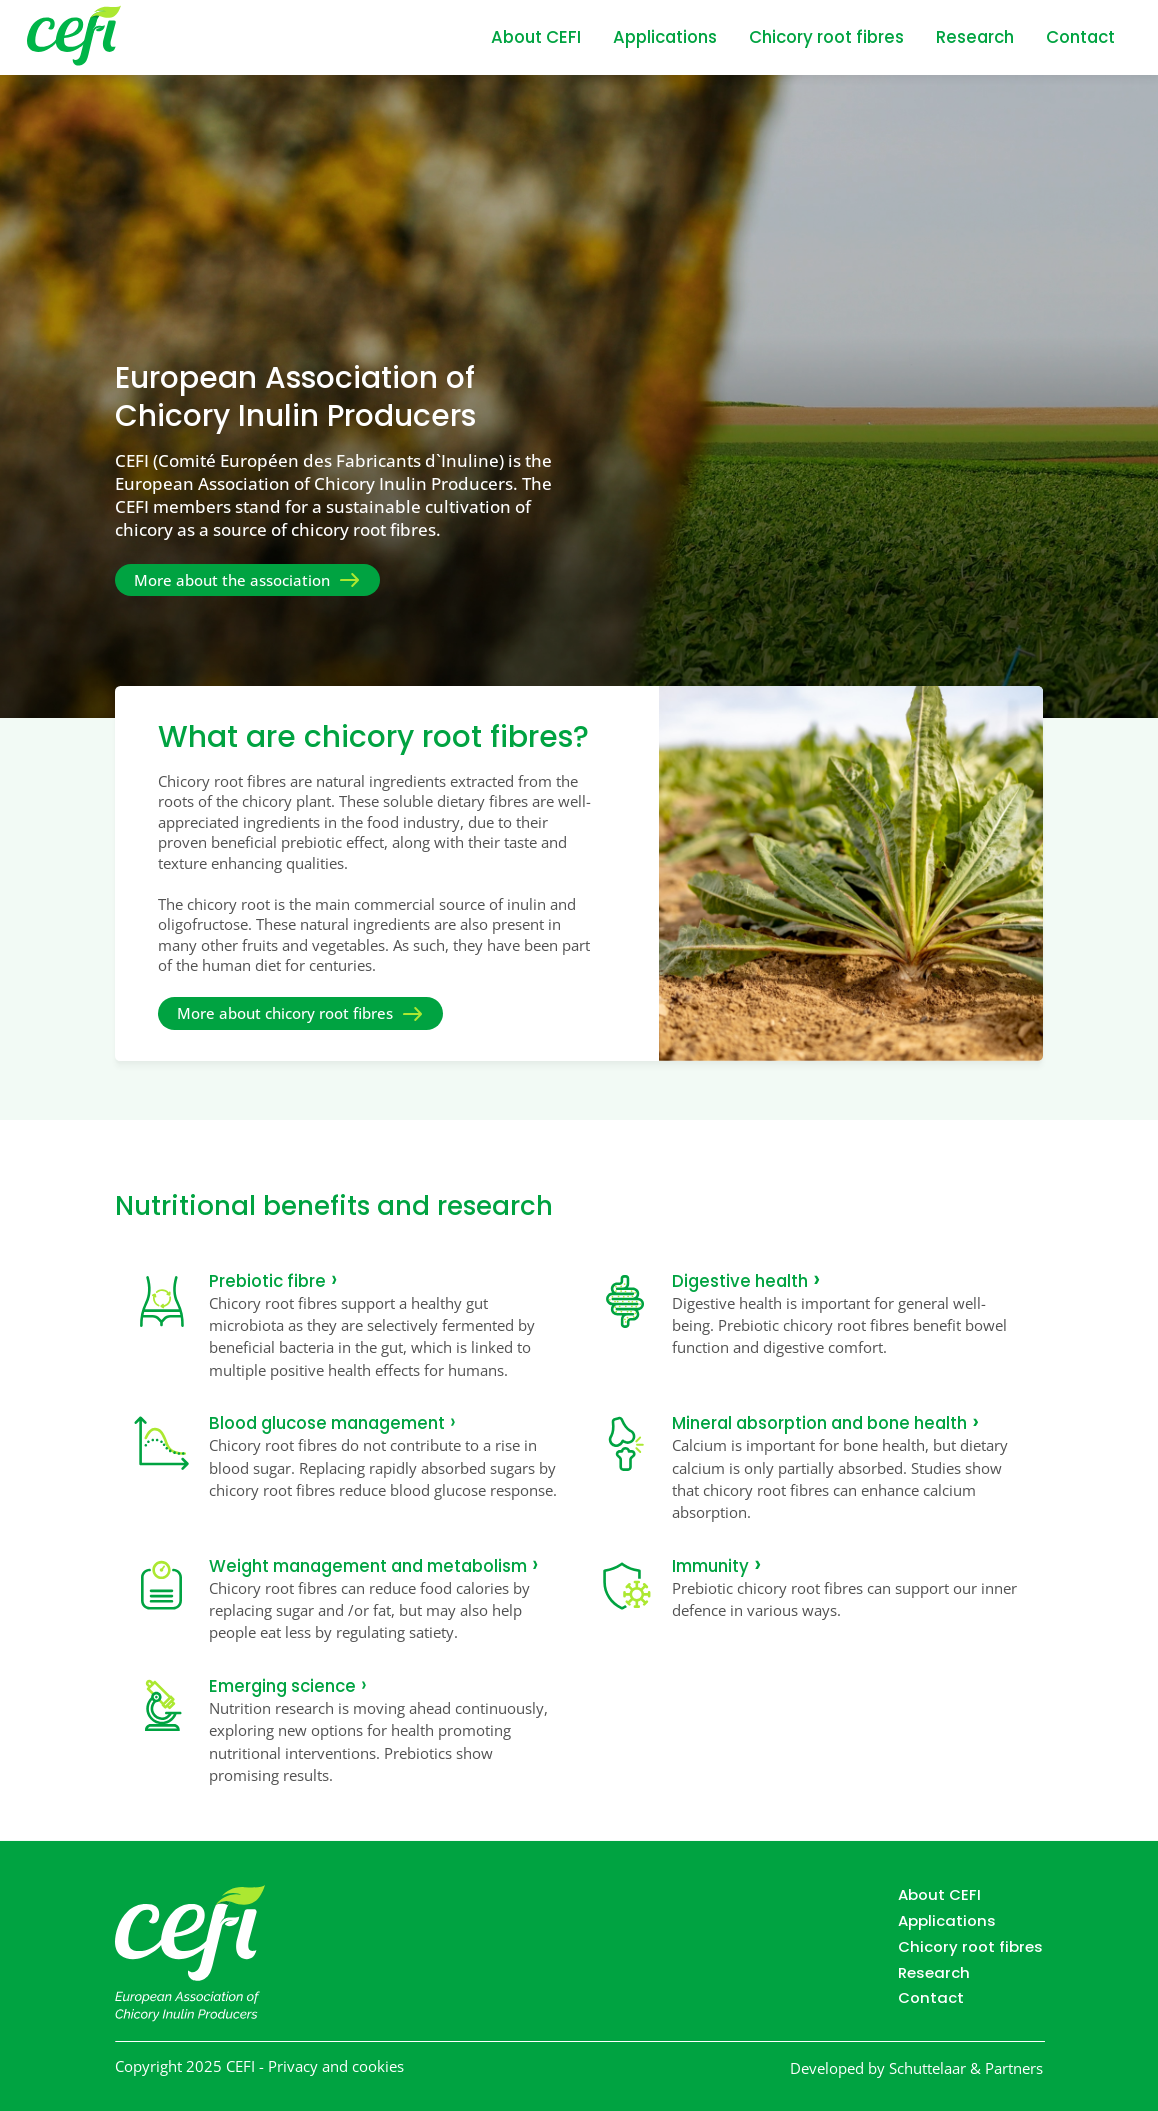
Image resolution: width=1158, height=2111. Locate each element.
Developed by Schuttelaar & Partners (916, 2069)
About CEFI (536, 37)
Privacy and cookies (336, 2068)
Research (975, 37)
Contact (1080, 37)
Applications (665, 37)
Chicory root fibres (826, 37)
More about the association (232, 580)
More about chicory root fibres (285, 1015)
